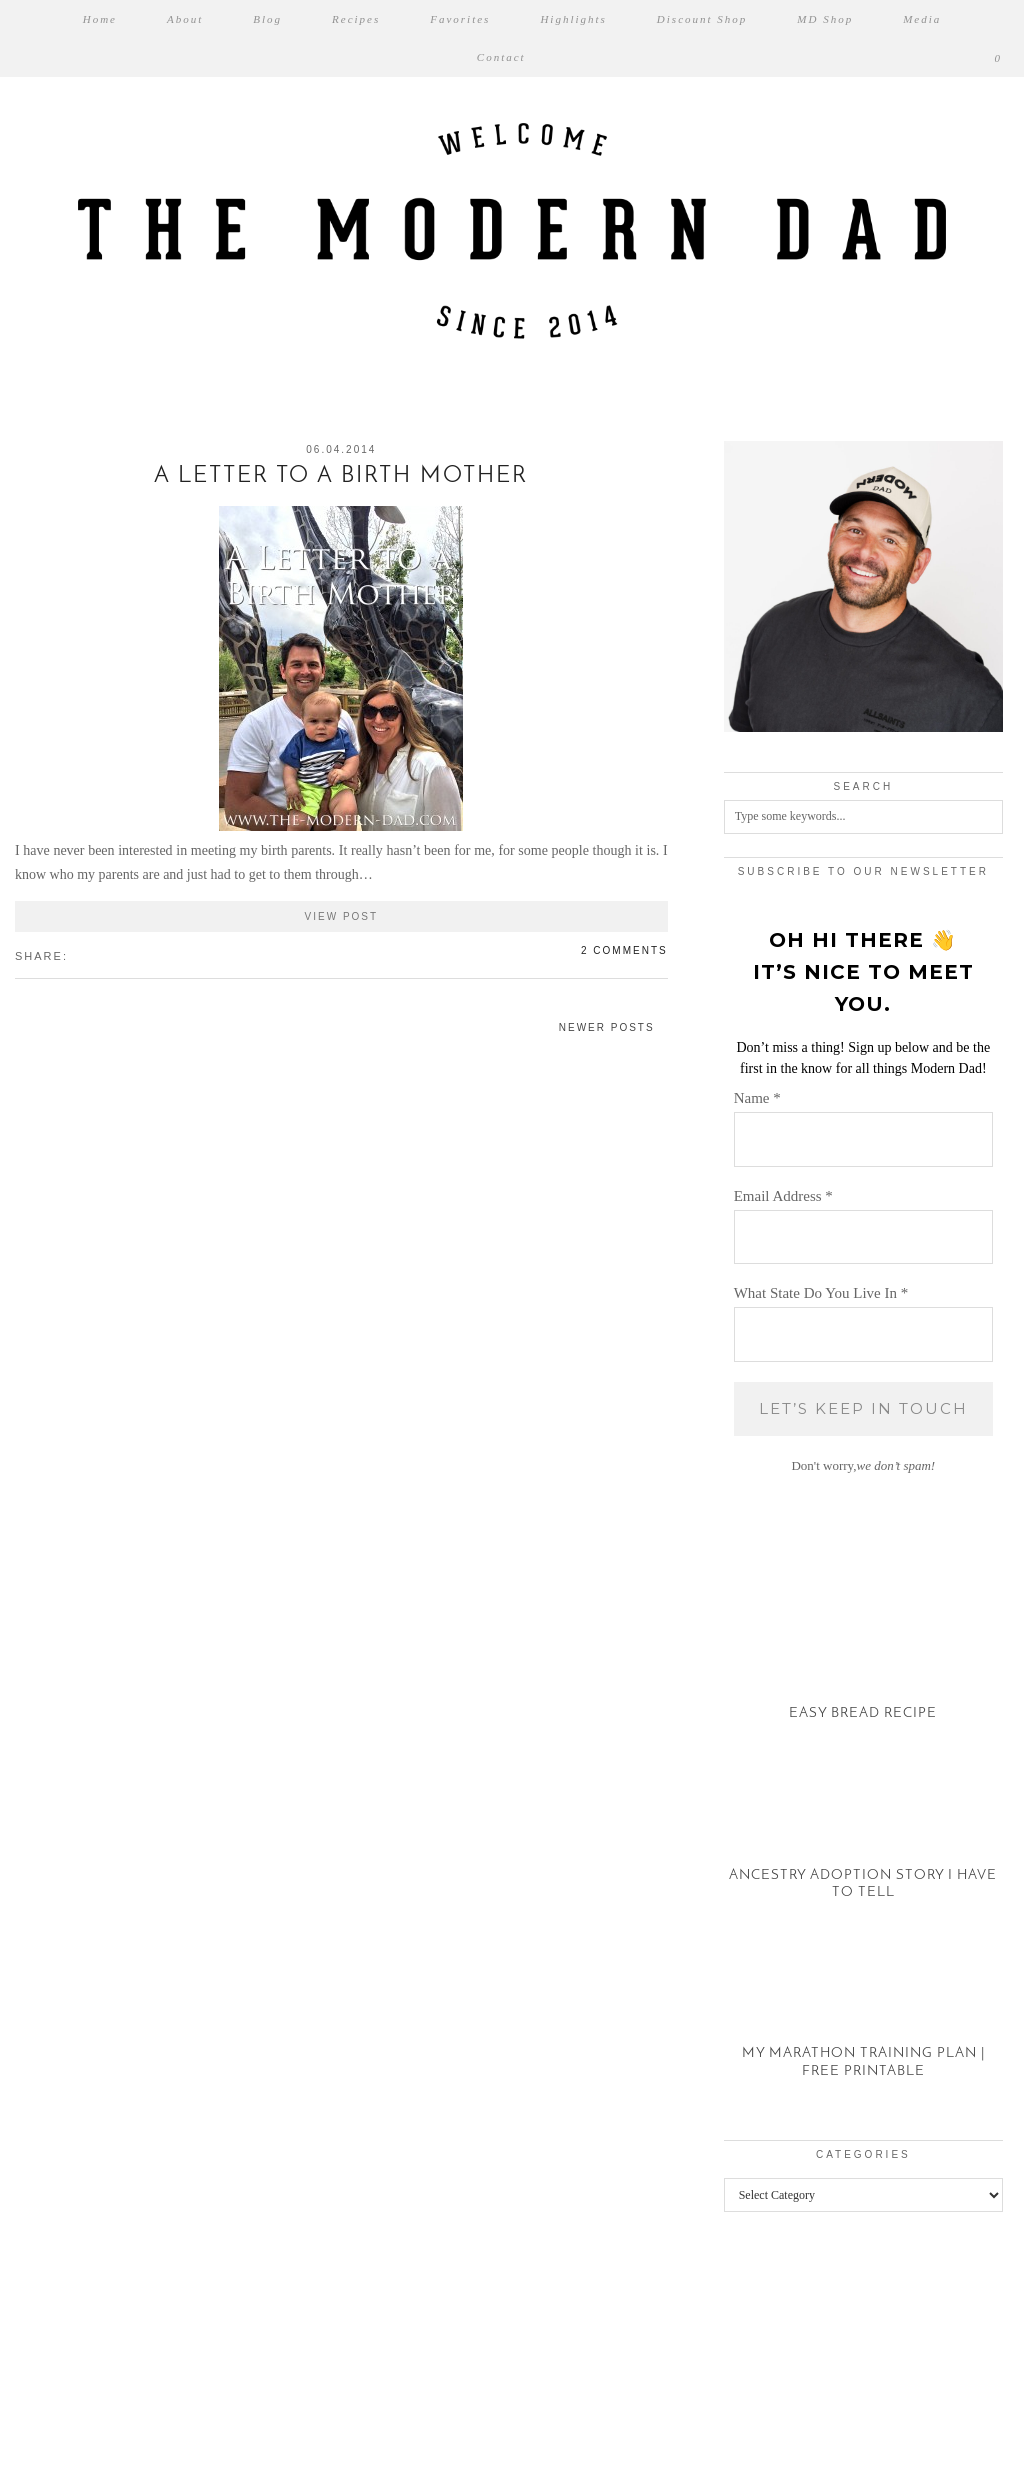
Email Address (783, 1196)
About (185, 19)
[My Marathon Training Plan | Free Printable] (863, 2020)
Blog (267, 19)
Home (100, 19)
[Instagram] (64, 2339)
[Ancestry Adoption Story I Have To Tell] (863, 1841)
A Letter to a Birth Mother (341, 476)
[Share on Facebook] (78, 955)
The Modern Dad (123, 2425)
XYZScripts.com (599, 2457)
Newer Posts (607, 1027)
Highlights (573, 19)
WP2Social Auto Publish (441, 2457)
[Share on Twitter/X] (88, 955)
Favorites (460, 19)
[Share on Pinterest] (98, 955)
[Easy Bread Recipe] (863, 1662)
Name (757, 1098)
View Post (342, 916)
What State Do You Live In (821, 1293)
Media (922, 19)
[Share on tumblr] (108, 955)
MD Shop (825, 19)
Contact (501, 57)
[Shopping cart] (999, 57)
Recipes (356, 19)
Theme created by (924, 2425)
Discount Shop (702, 19)
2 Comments (624, 950)
